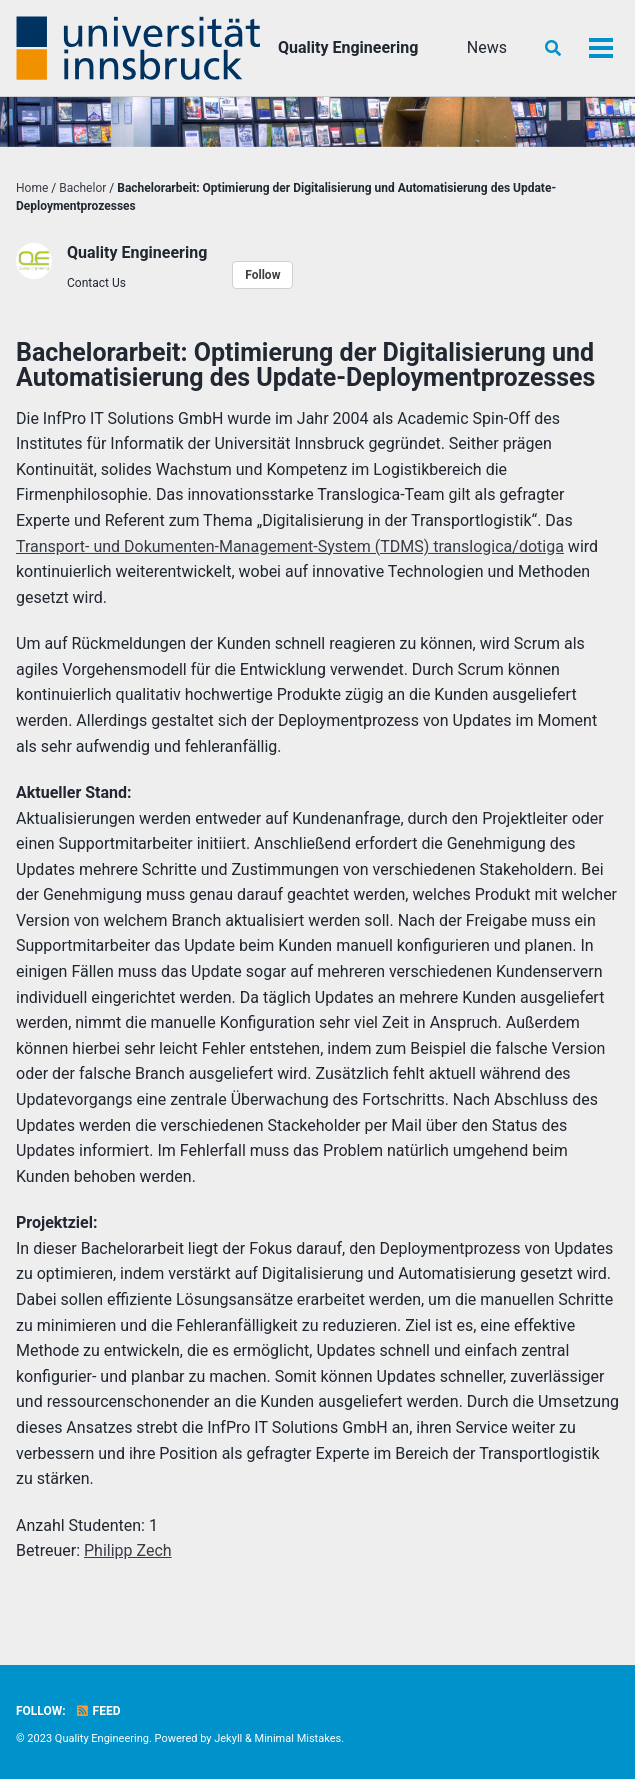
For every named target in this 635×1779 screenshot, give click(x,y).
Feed (98, 1711)
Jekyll (228, 1738)
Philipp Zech (128, 1550)
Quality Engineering (348, 47)
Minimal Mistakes (298, 1738)
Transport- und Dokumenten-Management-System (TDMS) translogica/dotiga (290, 546)
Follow (262, 275)
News (487, 47)
